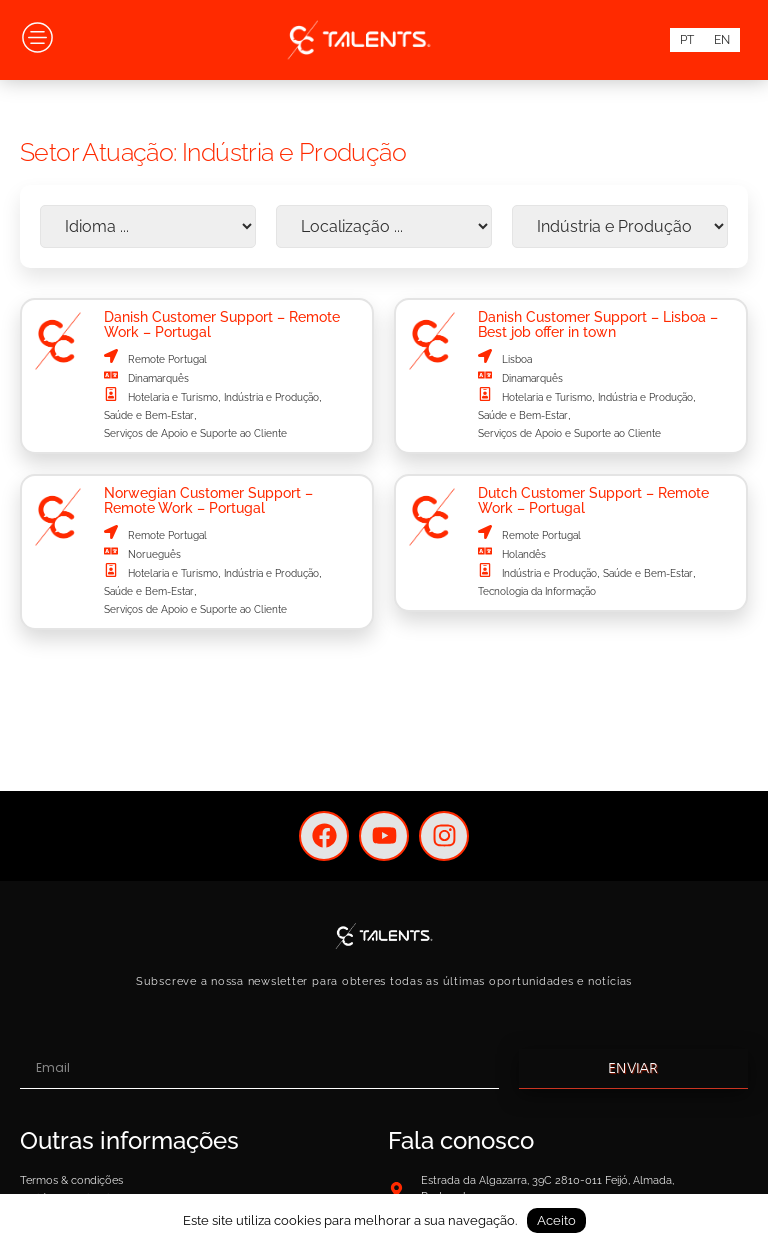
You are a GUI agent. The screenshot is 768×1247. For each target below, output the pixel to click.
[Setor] (620, 226)
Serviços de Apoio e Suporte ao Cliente (195, 433)
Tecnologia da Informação (537, 591)
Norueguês (154, 554)
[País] (384, 226)
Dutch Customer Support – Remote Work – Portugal (593, 499)
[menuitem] (687, 40)
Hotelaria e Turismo (173, 397)
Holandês (524, 554)
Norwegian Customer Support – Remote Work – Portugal (208, 499)
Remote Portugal (167, 359)
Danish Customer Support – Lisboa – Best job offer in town (598, 323)
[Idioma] (148, 226)
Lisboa (517, 359)
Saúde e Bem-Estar (149, 415)
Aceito (556, 1220)
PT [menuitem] (687, 40)
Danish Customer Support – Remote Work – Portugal (222, 323)
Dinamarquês (158, 378)
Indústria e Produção (271, 397)
